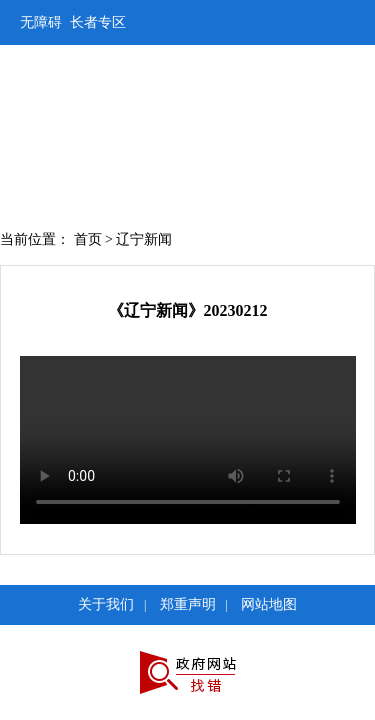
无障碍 (41, 22)
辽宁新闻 (144, 239)
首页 (88, 239)
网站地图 (269, 604)
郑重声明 (188, 604)
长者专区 (98, 22)
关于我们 (106, 604)
